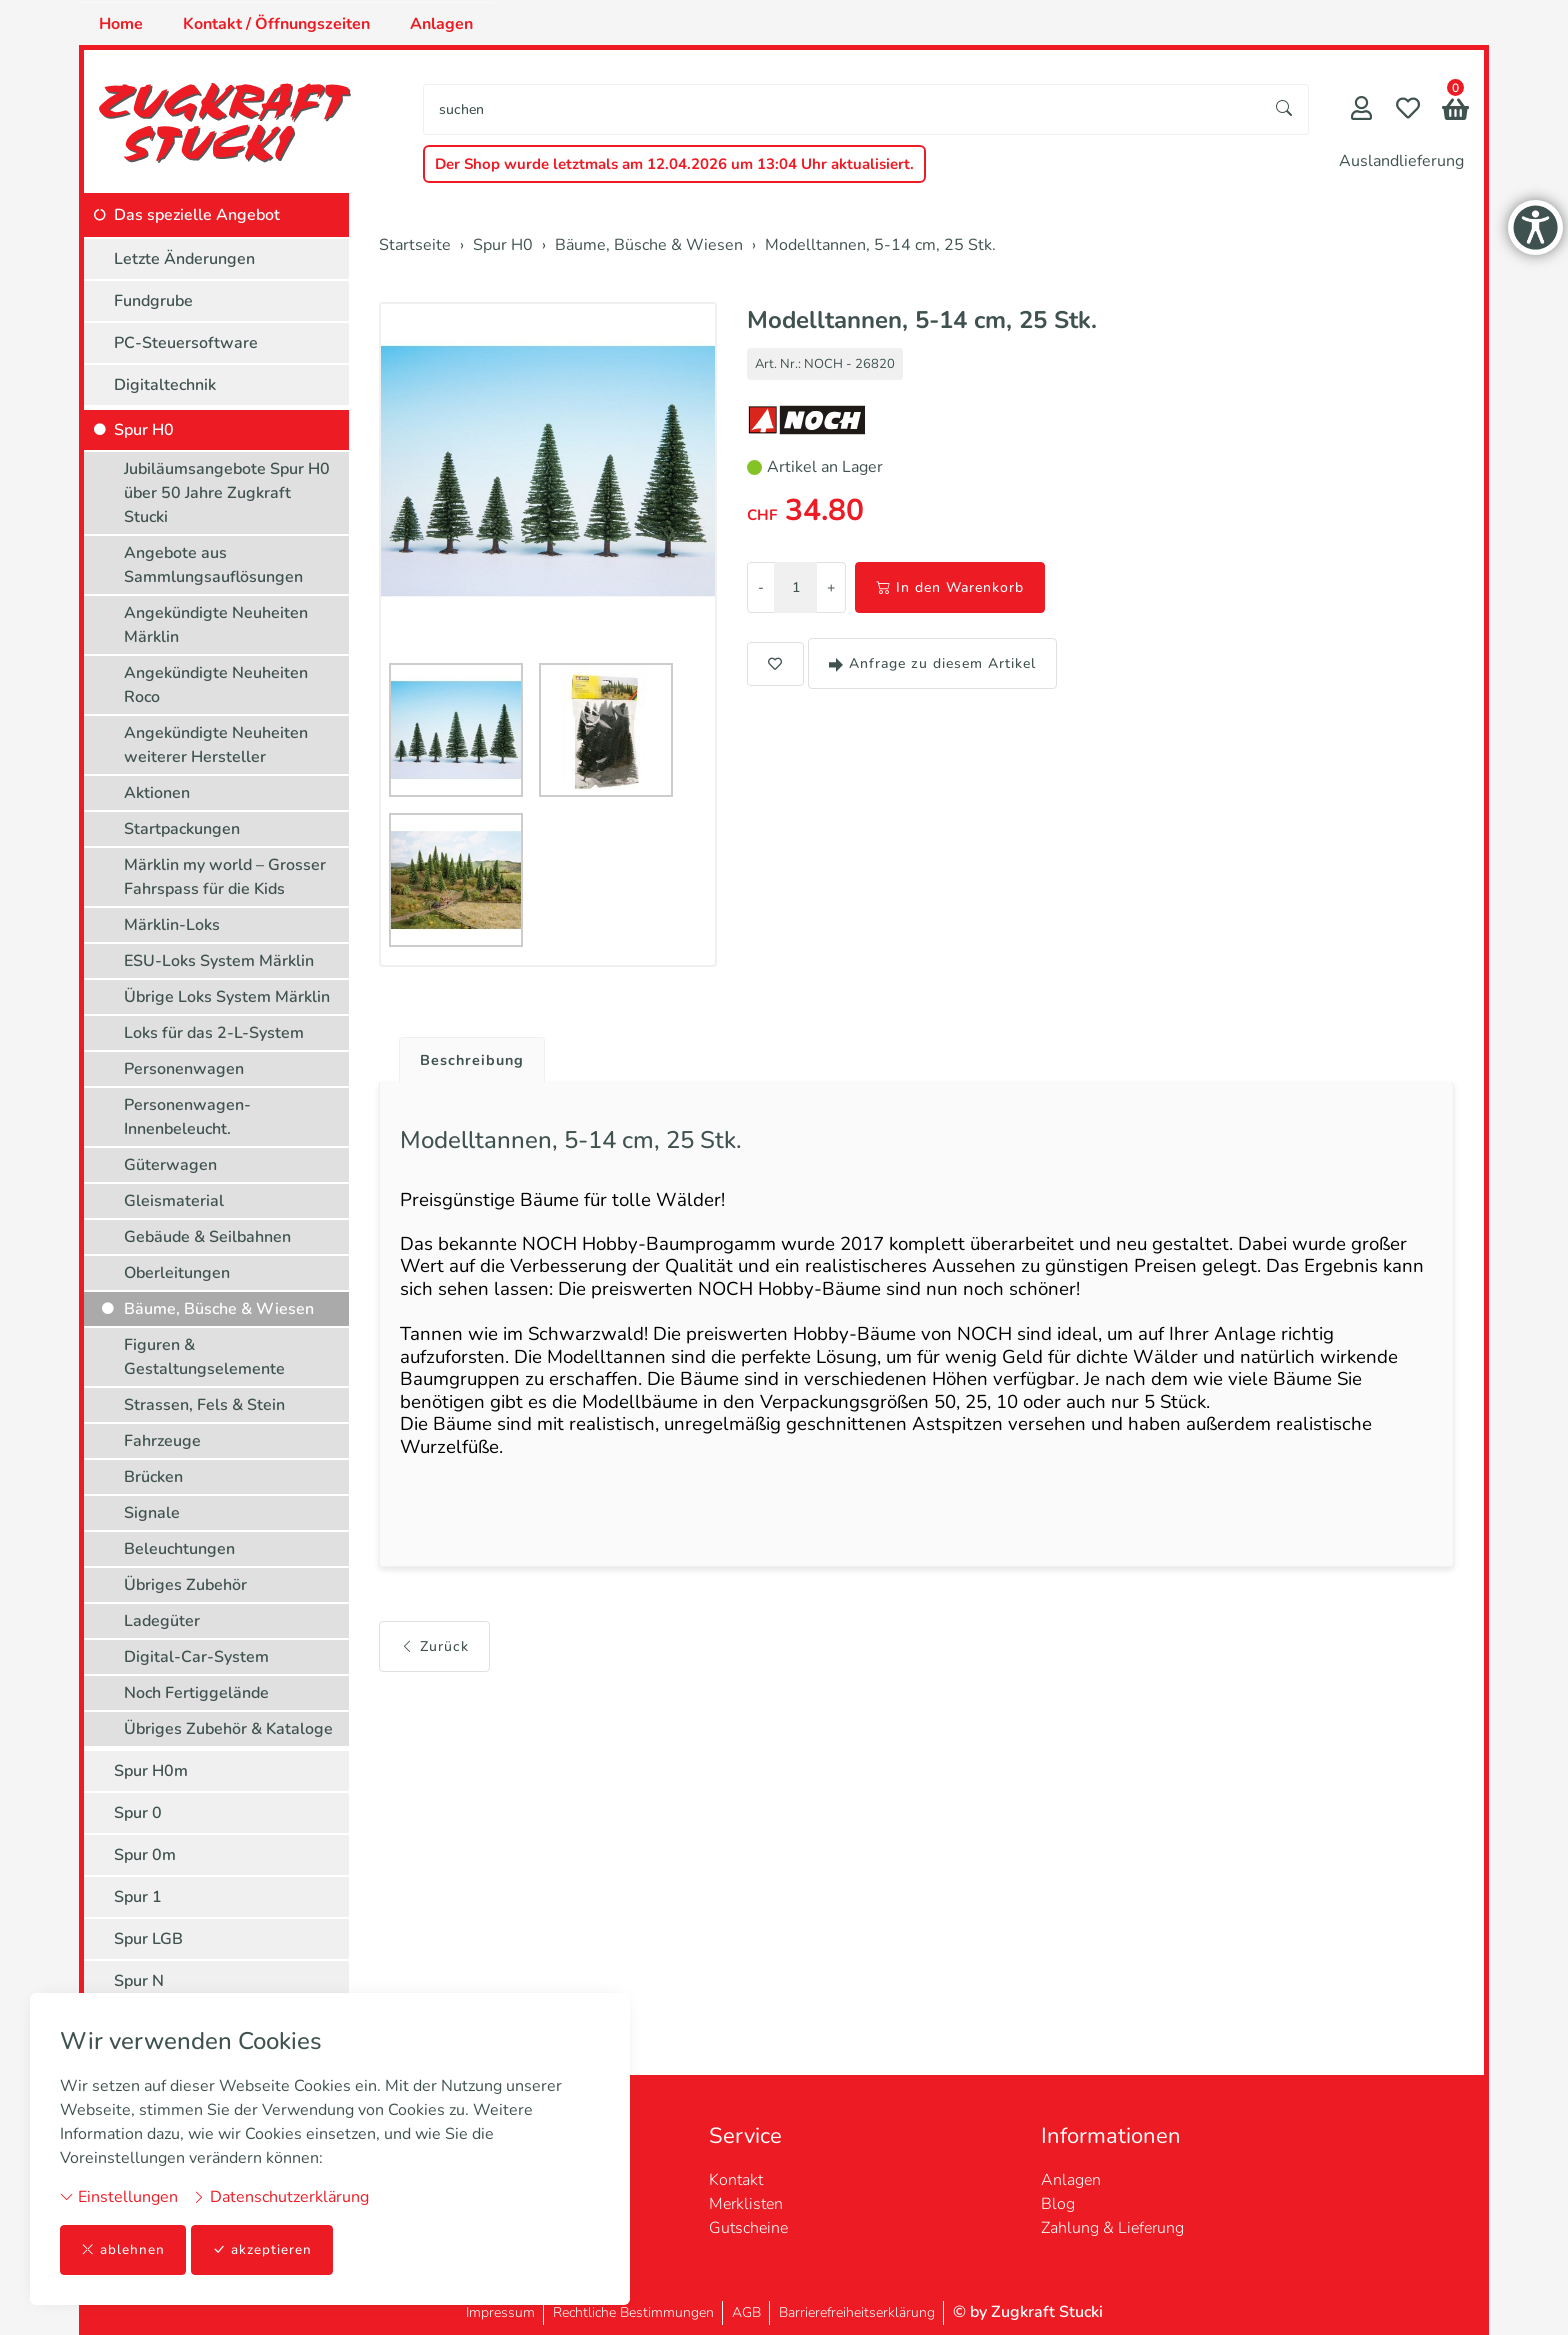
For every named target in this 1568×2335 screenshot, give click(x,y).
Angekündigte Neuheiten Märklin (216, 625)
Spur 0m (145, 1855)
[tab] (469, 1056)
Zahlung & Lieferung (1112, 2228)
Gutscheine (748, 2228)
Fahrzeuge (162, 1441)
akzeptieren (264, 2249)
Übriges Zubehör (185, 1585)
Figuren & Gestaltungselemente (204, 1357)
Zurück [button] (434, 1689)
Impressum (500, 2312)
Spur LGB (148, 1939)
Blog (1058, 2204)
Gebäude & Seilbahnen (207, 1237)
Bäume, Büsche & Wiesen (219, 1309)
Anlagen (441, 24)
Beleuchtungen (179, 1549)
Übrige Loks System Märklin (227, 997)
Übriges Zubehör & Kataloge (228, 1729)
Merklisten (746, 2204)
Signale (152, 1513)
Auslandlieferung (1401, 161)
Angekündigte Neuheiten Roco (216, 685)
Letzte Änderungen (184, 259)
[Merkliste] (1408, 110)
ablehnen (123, 2249)
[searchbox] (842, 109)
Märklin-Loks (172, 925)
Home (121, 24)
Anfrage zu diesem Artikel (932, 663)
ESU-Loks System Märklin (219, 961)
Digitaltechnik (165, 385)
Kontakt (736, 2180)
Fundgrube (153, 301)
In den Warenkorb (950, 587)
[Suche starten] (1285, 109)
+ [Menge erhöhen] (831, 587)
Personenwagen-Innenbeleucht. (187, 1117)
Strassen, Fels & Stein (204, 1405)
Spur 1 (138, 1897)
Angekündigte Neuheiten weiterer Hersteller (216, 745)
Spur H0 (144, 430)
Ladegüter (162, 1621)
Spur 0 (138, 1813)
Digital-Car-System (196, 1657)
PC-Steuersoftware (186, 343)
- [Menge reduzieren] (761, 587)
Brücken (153, 1477)
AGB (746, 2312)
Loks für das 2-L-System (214, 1033)
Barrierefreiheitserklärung (857, 2312)
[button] (1455, 111)
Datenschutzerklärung (280, 2196)
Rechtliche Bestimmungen (633, 2312)
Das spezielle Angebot (197, 215)
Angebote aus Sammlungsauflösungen (213, 565)
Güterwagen (170, 1165)
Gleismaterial (174, 1201)
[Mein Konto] (1361, 110)
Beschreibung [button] (477, 1061)
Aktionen (157, 793)
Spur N (139, 1981)
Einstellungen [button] (119, 2196)
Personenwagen (184, 1069)
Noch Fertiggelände (196, 1693)
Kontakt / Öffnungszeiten (276, 24)
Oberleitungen (177, 1273)
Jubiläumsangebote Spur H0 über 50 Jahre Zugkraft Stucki (227, 493)
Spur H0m (151, 1771)
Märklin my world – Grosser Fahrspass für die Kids (225, 877)
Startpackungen (182, 829)
